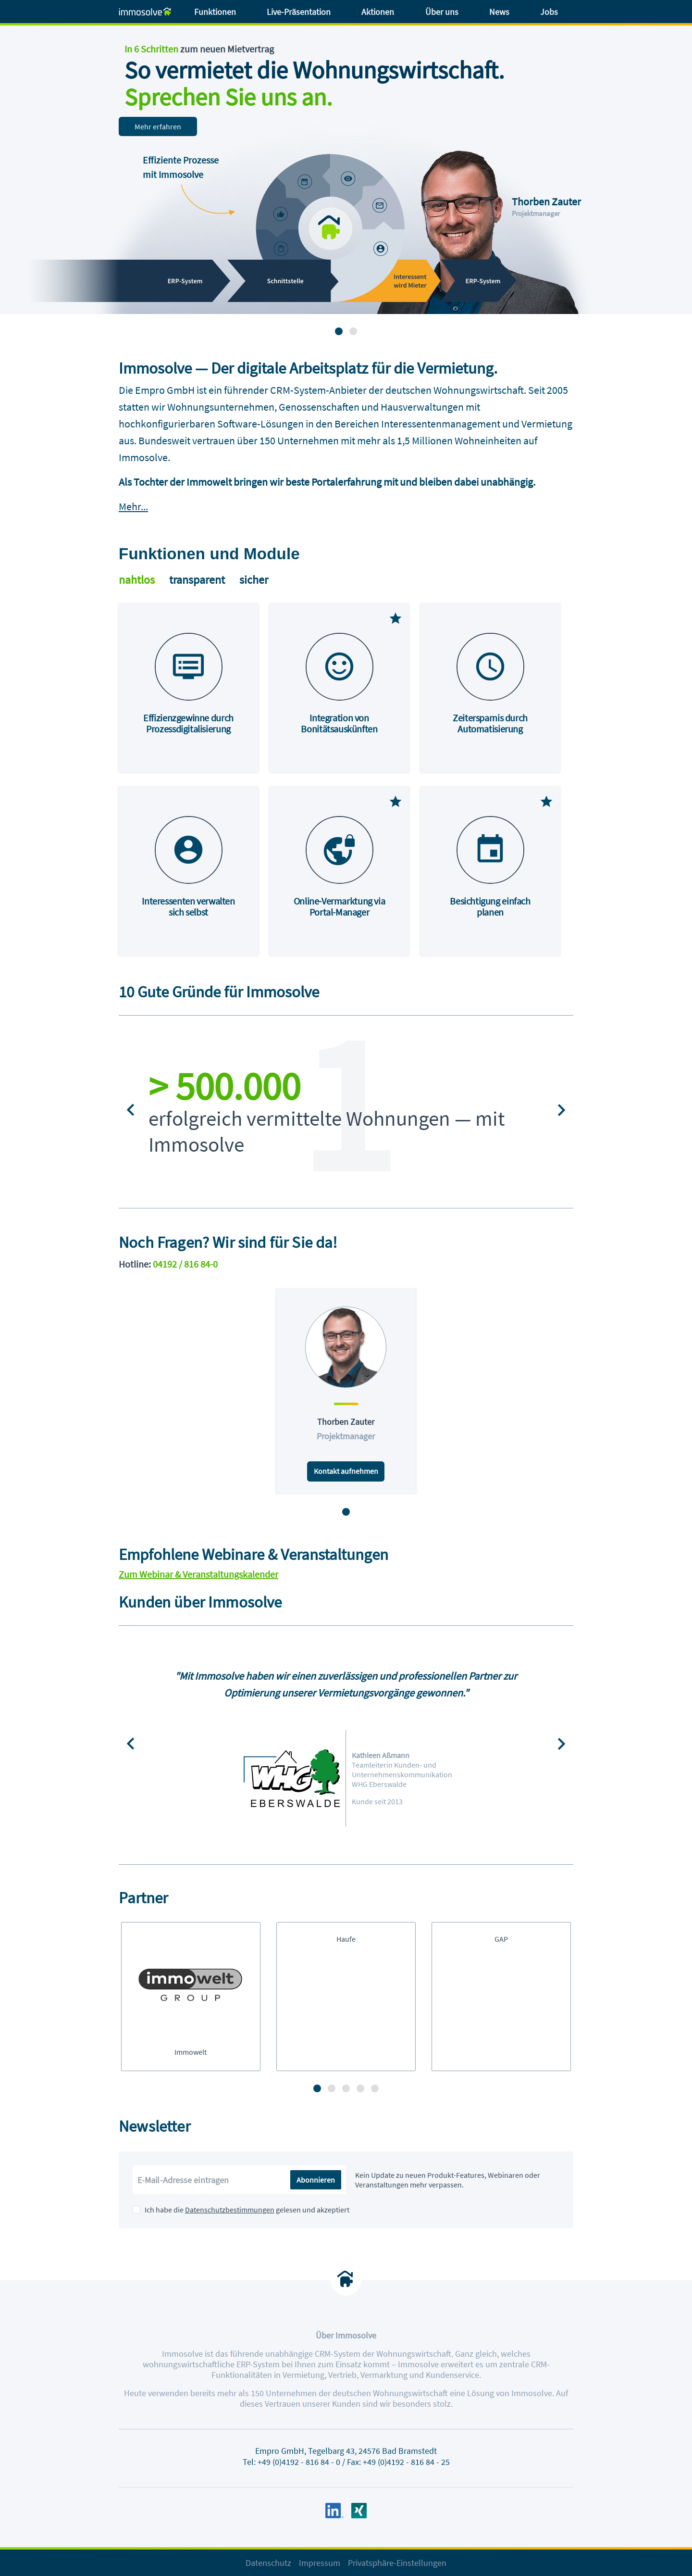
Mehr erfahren (158, 126)
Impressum (319, 2562)
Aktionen (377, 11)
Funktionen (215, 11)
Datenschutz (268, 2562)
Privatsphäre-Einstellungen (397, 2562)
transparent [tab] (197, 579)
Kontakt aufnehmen (346, 1471)
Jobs (549, 11)
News (499, 11)
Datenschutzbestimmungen (229, 2209)
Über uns (441, 11)
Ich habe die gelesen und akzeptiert (247, 2209)
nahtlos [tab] (137, 579)
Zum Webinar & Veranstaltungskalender (198, 1574)
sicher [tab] (253, 579)
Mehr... (133, 506)
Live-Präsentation (299, 11)
